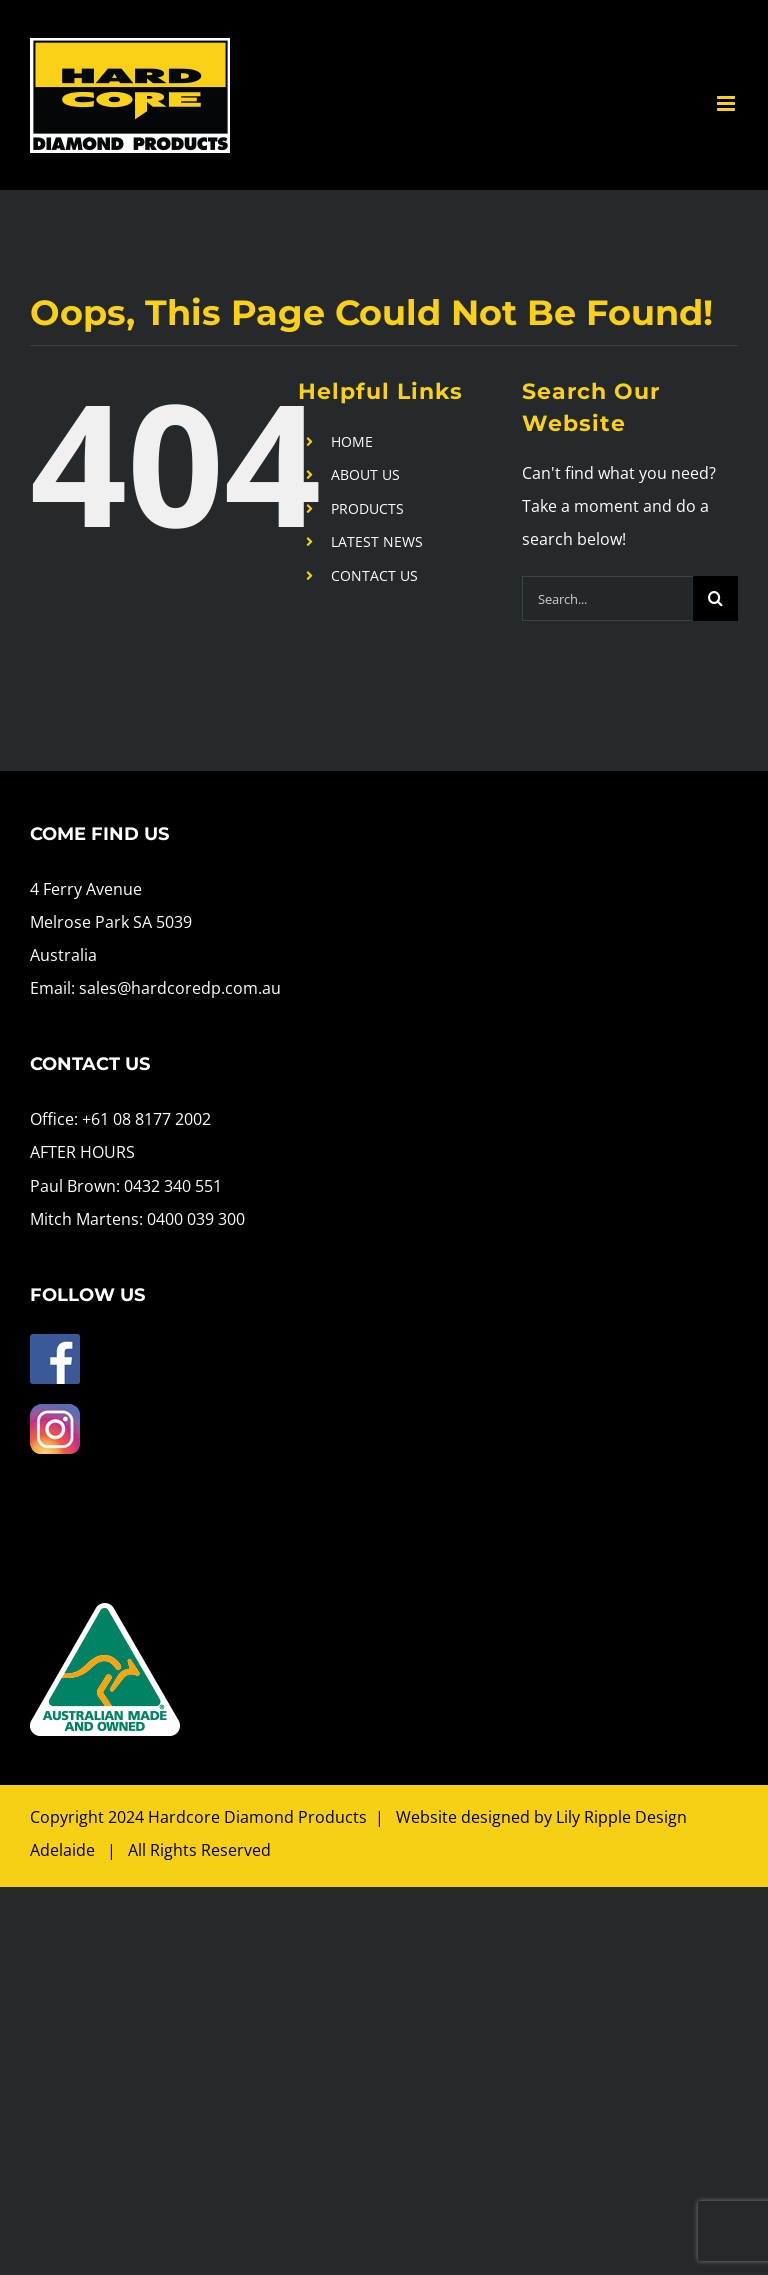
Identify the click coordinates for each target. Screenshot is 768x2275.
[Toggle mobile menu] (727, 103)
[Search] (715, 598)
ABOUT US (365, 474)
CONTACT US (374, 575)
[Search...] (607, 598)
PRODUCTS (367, 508)
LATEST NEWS (377, 541)
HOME (352, 441)
